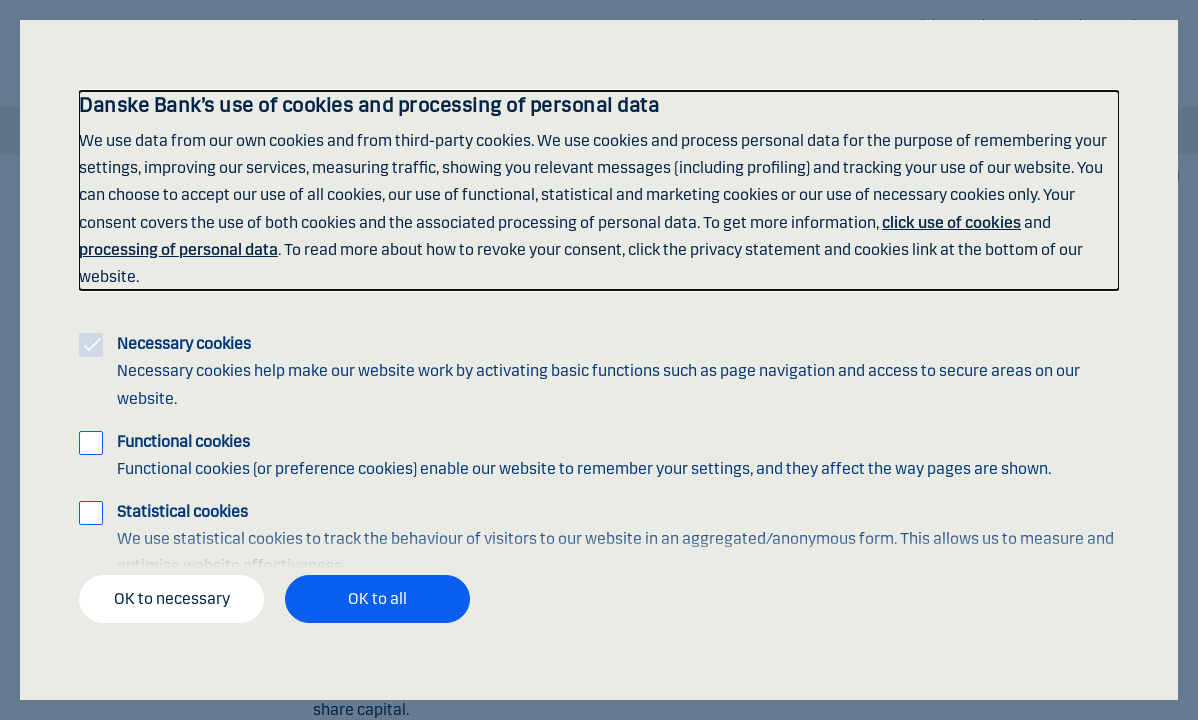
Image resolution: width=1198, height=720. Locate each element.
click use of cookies (951, 222)
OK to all (377, 598)
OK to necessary (172, 598)
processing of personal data (178, 249)
